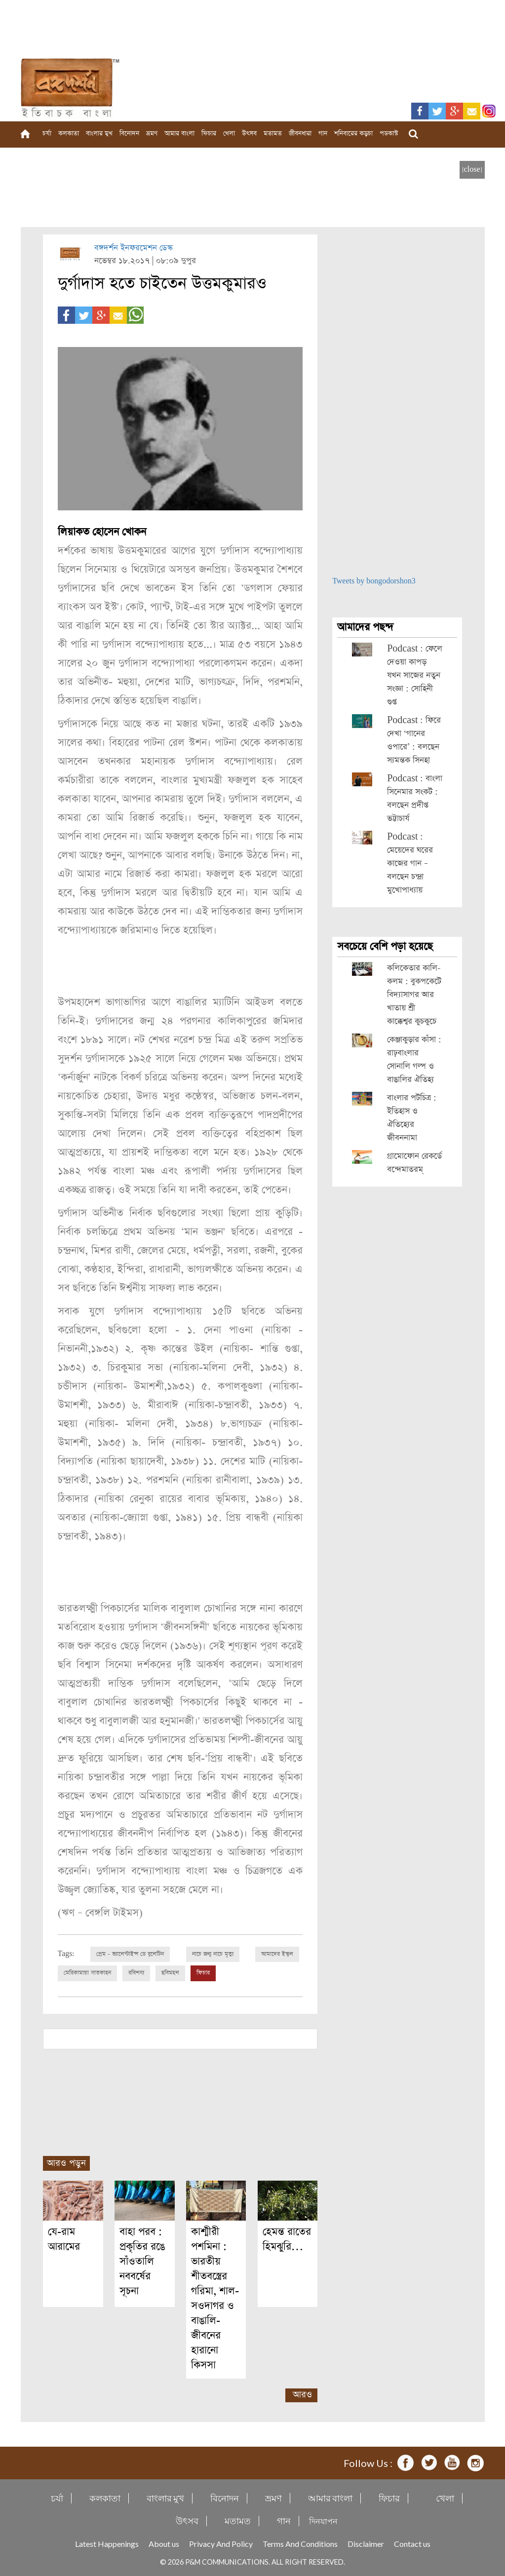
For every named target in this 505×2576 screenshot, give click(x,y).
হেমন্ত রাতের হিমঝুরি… (287, 2238)
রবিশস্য (136, 1973)
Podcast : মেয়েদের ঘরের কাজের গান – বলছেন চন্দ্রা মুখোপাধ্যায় (410, 863)
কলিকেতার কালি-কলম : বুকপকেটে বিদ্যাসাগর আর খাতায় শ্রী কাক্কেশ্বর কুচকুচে (414, 994)
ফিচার (208, 133)
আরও (302, 2394)
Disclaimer (366, 2543)
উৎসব (249, 133)
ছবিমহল (170, 1973)
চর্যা (46, 133)
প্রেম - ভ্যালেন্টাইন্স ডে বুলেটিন (130, 1954)
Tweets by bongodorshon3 (374, 581)
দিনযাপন (323, 2520)
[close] (472, 169)
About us (164, 2543)
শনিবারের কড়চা (353, 133)
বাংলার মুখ (99, 133)
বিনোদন (129, 133)
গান (322, 133)
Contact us (412, 2543)
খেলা (229, 133)
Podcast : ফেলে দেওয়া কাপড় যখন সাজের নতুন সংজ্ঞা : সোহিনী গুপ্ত (414, 675)
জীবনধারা (300, 133)
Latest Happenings (107, 2543)
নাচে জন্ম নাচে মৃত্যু (212, 1954)
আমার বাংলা (179, 133)
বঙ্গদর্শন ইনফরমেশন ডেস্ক (133, 248)
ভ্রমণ (151, 133)
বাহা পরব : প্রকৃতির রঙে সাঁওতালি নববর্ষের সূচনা (142, 2261)
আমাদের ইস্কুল (277, 1954)
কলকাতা (68, 133)
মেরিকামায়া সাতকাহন (87, 1973)
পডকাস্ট (389, 133)
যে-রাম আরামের (64, 2238)
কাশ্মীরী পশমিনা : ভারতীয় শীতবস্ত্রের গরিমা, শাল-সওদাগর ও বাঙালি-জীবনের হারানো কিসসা (215, 2298)
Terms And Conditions (300, 2543)
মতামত (273, 133)
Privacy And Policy (221, 2543)
